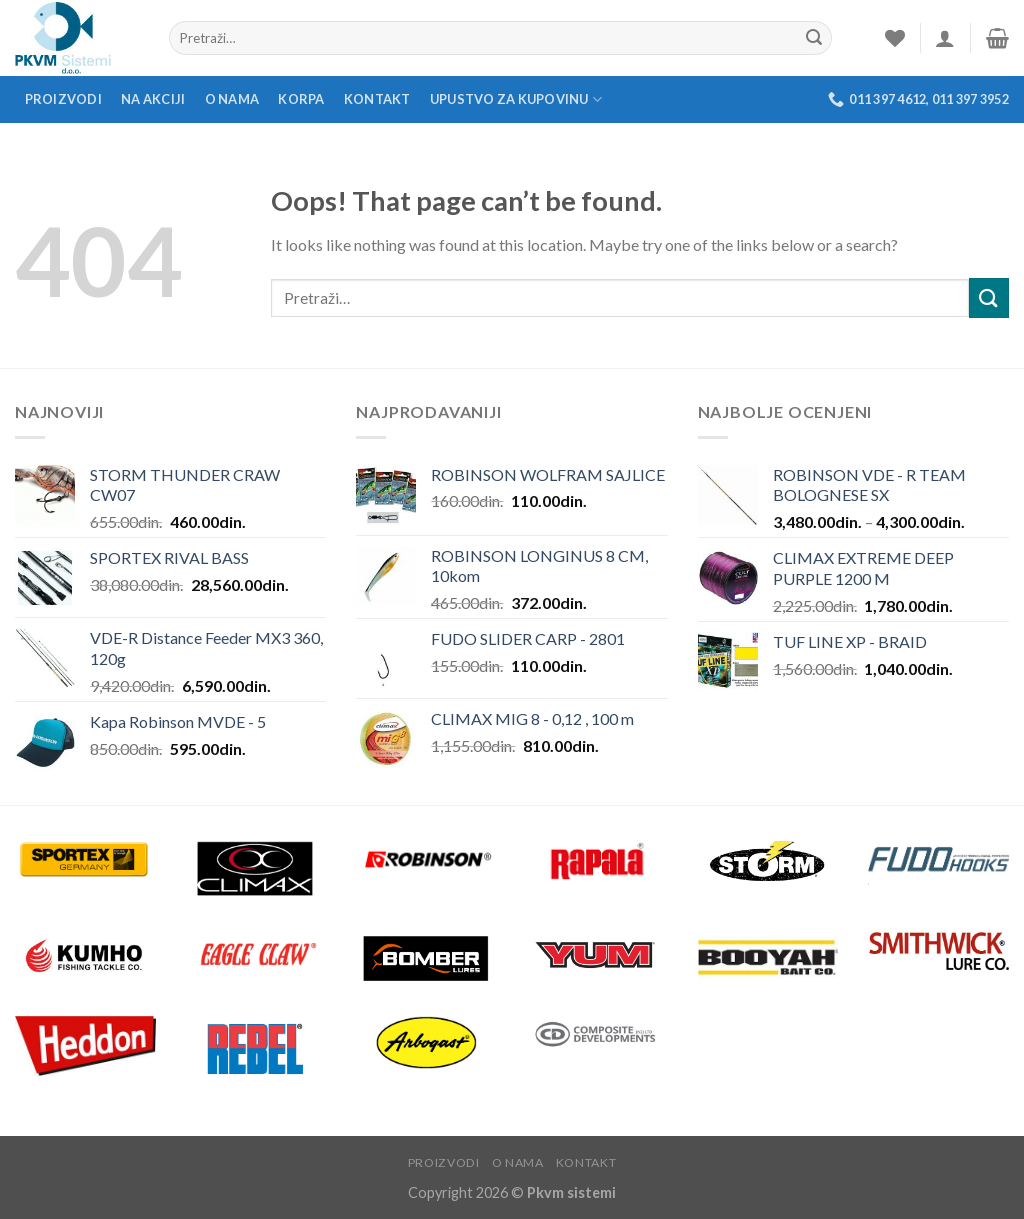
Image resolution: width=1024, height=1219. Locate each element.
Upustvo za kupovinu (516, 99)
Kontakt (377, 99)
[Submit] (989, 297)
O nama (232, 99)
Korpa (301, 99)
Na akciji (153, 99)
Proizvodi (63, 99)
